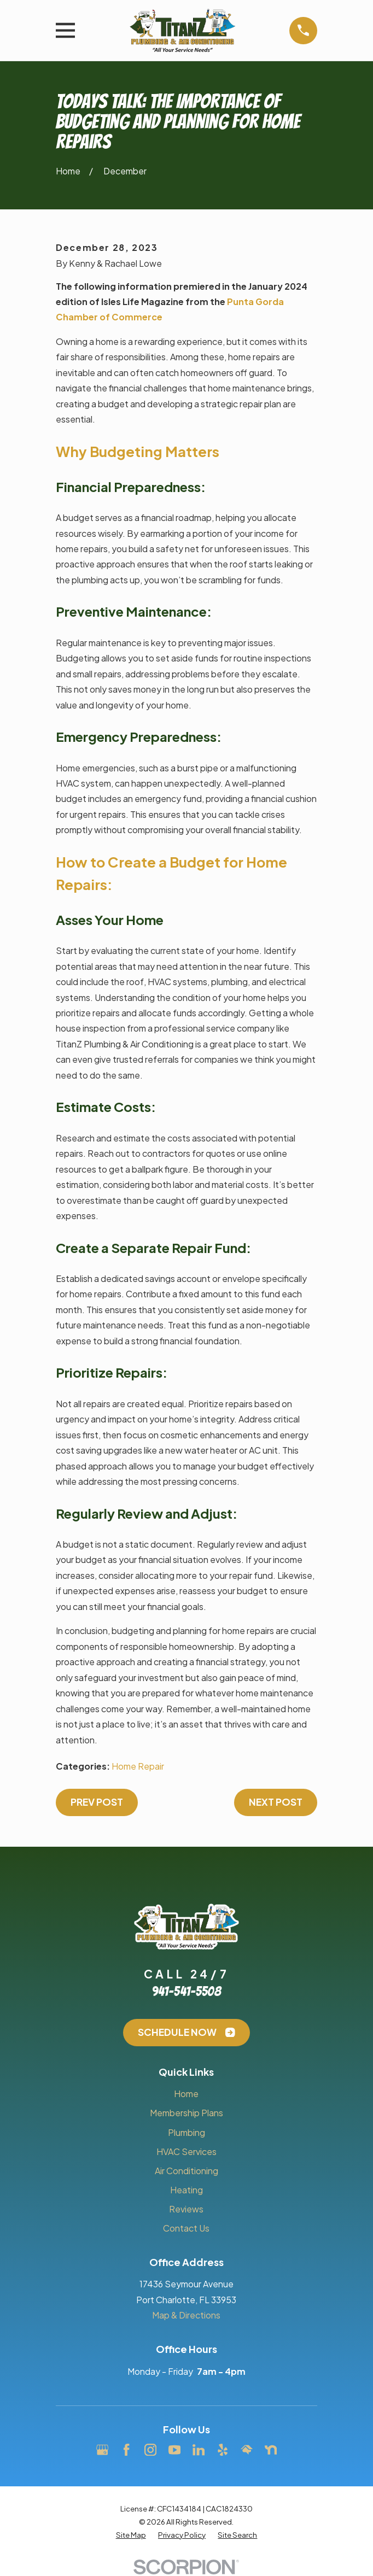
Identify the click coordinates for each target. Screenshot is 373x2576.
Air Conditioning (186, 2170)
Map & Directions (186, 2315)
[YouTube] (174, 2450)
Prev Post (97, 1802)
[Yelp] (223, 2450)
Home (186, 2093)
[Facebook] (126, 2450)
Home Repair (138, 1766)
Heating (186, 2190)
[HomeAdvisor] (247, 2450)
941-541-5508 (186, 1991)
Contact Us (186, 2228)
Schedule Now (186, 2032)
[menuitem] (131, 2535)
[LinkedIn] (199, 2450)
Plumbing (186, 2132)
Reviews (186, 2209)
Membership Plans (186, 2112)
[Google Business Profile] (102, 2450)
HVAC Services (186, 2151)
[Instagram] (150, 2450)
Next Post (275, 1802)
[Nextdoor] (271, 2450)
